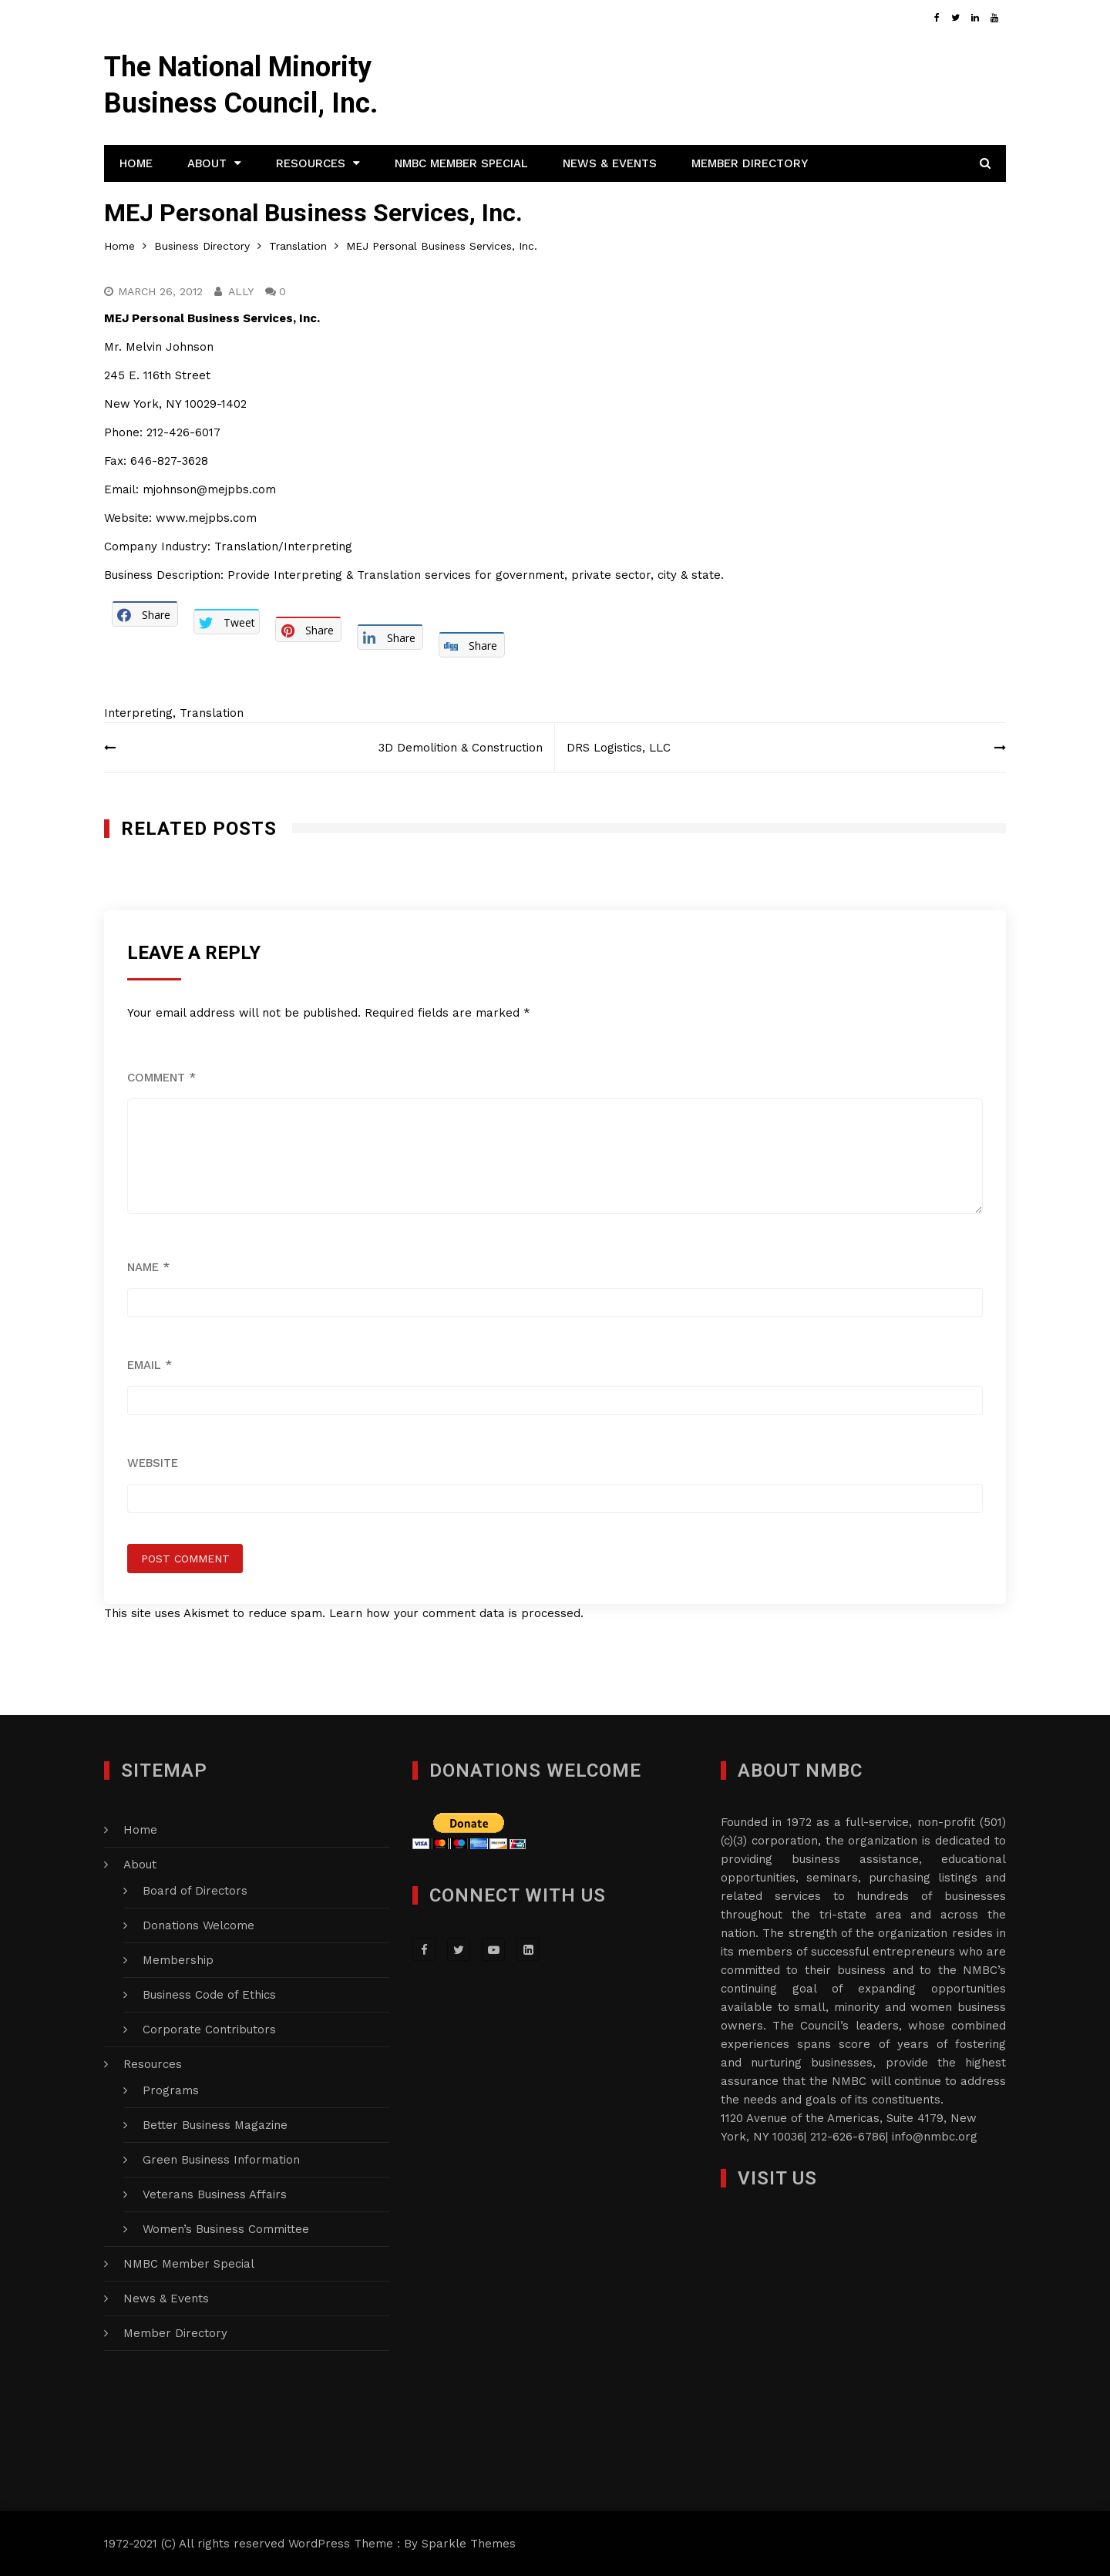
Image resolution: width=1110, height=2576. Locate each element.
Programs (171, 2090)
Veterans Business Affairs (215, 2194)
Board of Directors (195, 1891)
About (207, 163)
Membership (178, 1960)
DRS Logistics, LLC (619, 748)
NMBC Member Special (461, 163)
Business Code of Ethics (209, 1995)
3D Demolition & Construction (460, 748)
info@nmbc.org (934, 2137)
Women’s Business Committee (226, 2229)
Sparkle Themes (469, 2544)
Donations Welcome (198, 1925)
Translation (212, 713)
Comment (161, 1078)
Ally (241, 291)
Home (136, 163)
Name (148, 1267)
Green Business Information (221, 2160)
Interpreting (138, 713)
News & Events (610, 163)
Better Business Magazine (215, 2125)
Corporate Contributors (209, 2029)
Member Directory (749, 163)
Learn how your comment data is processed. (456, 1613)
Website (152, 1463)
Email (149, 1365)
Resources (310, 163)
